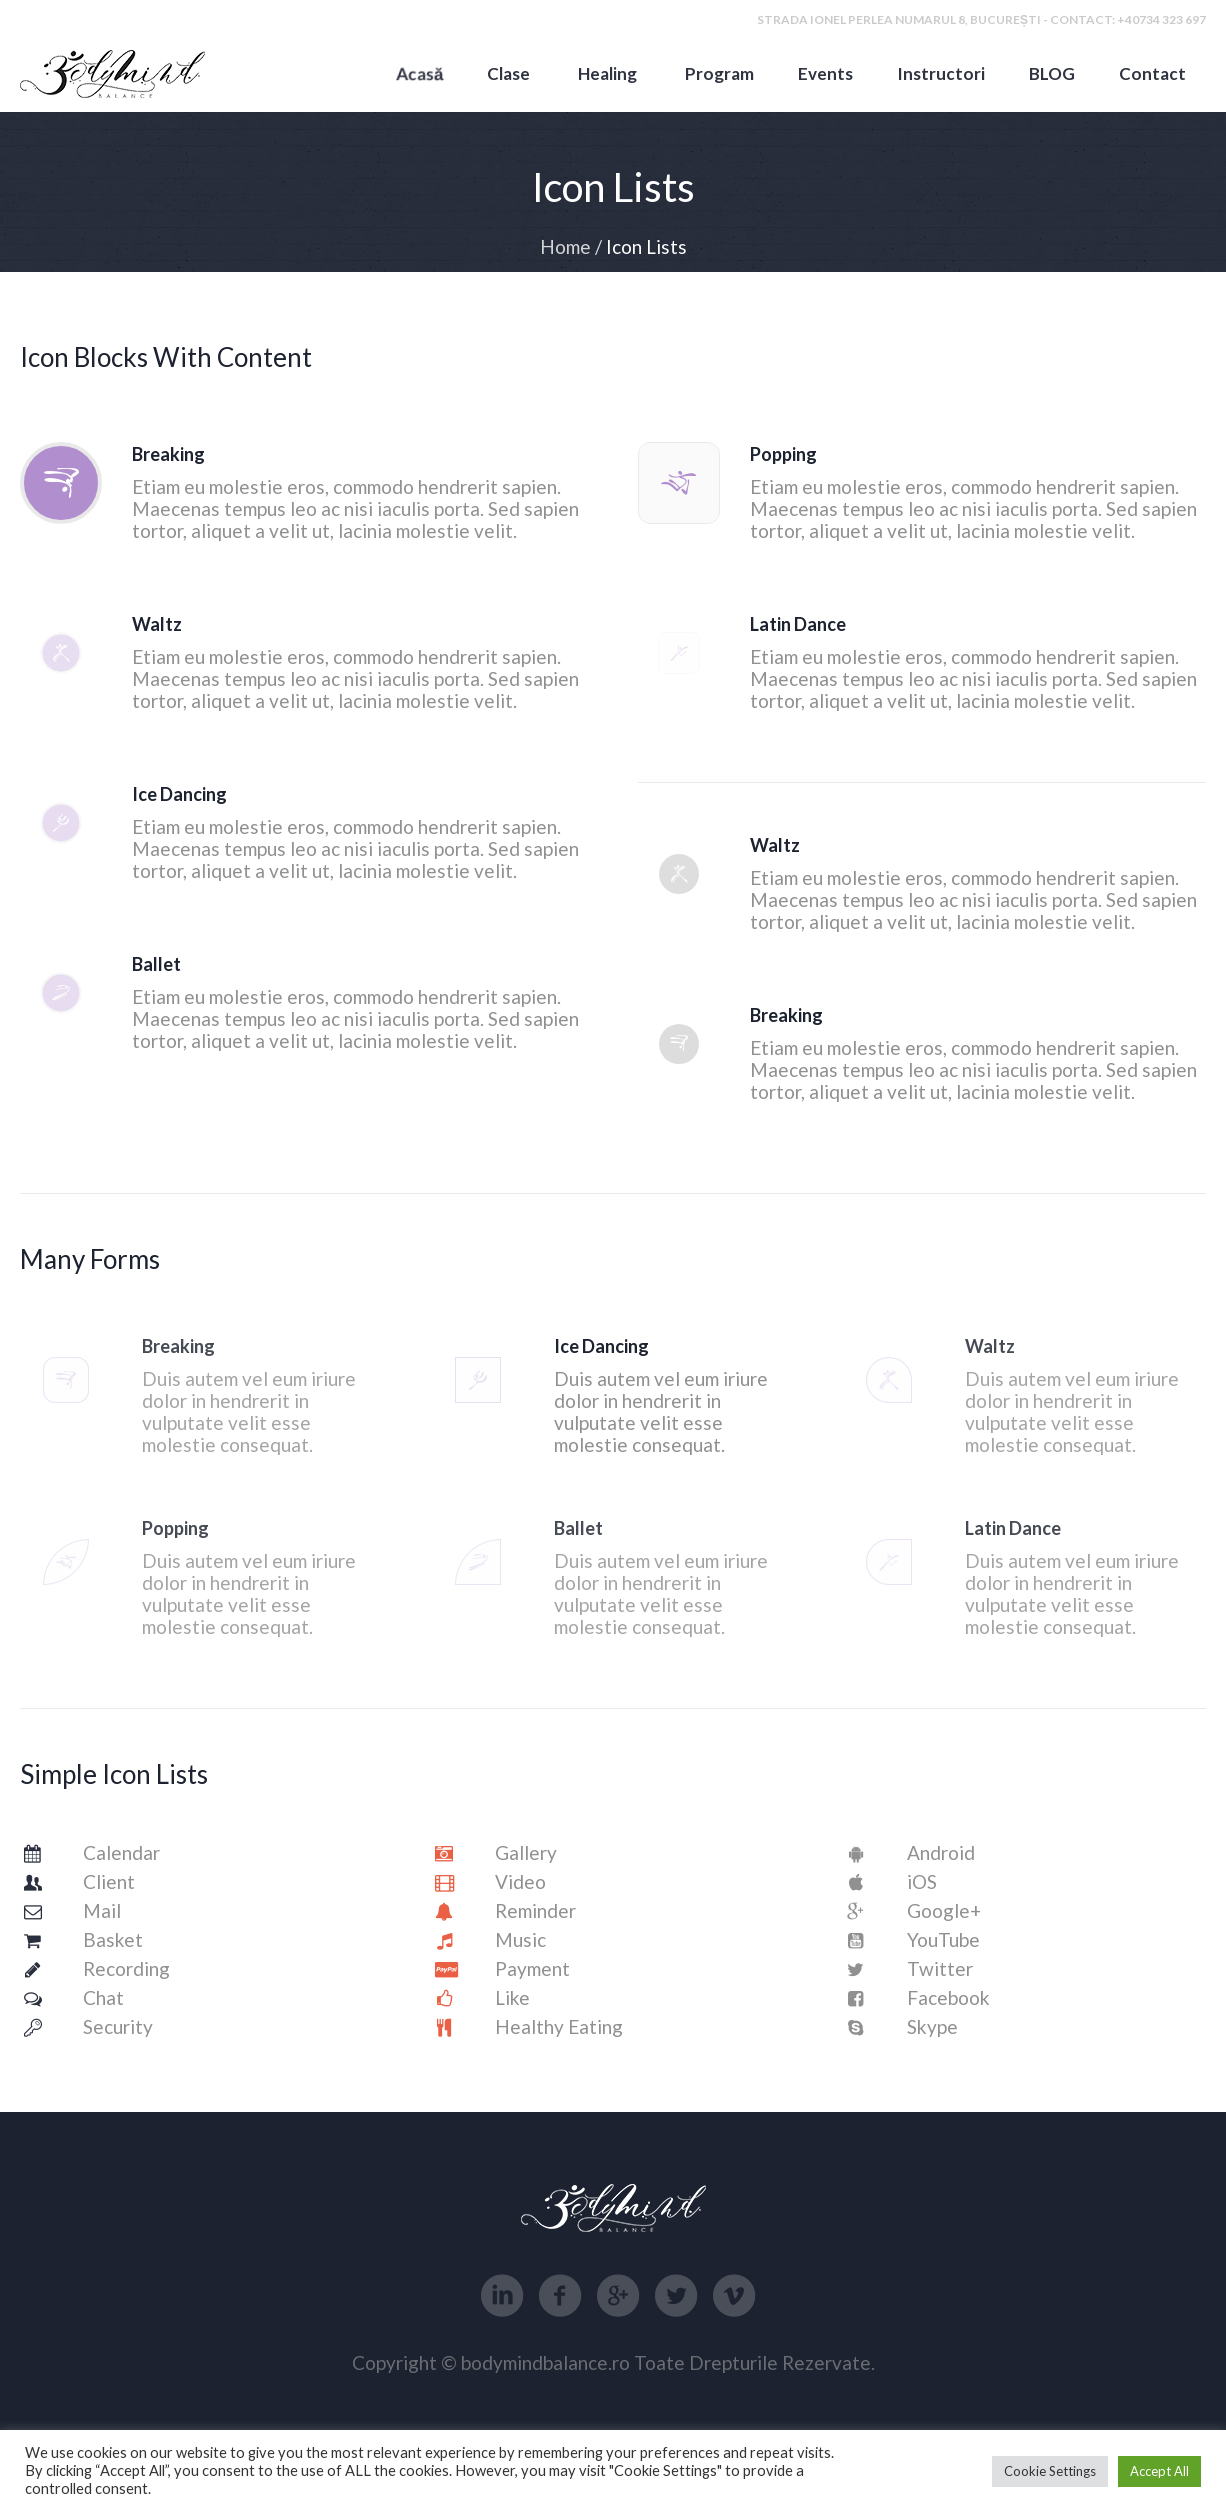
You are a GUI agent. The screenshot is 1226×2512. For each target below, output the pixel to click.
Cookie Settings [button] (1050, 2471)
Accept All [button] (1159, 2471)
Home (565, 246)
